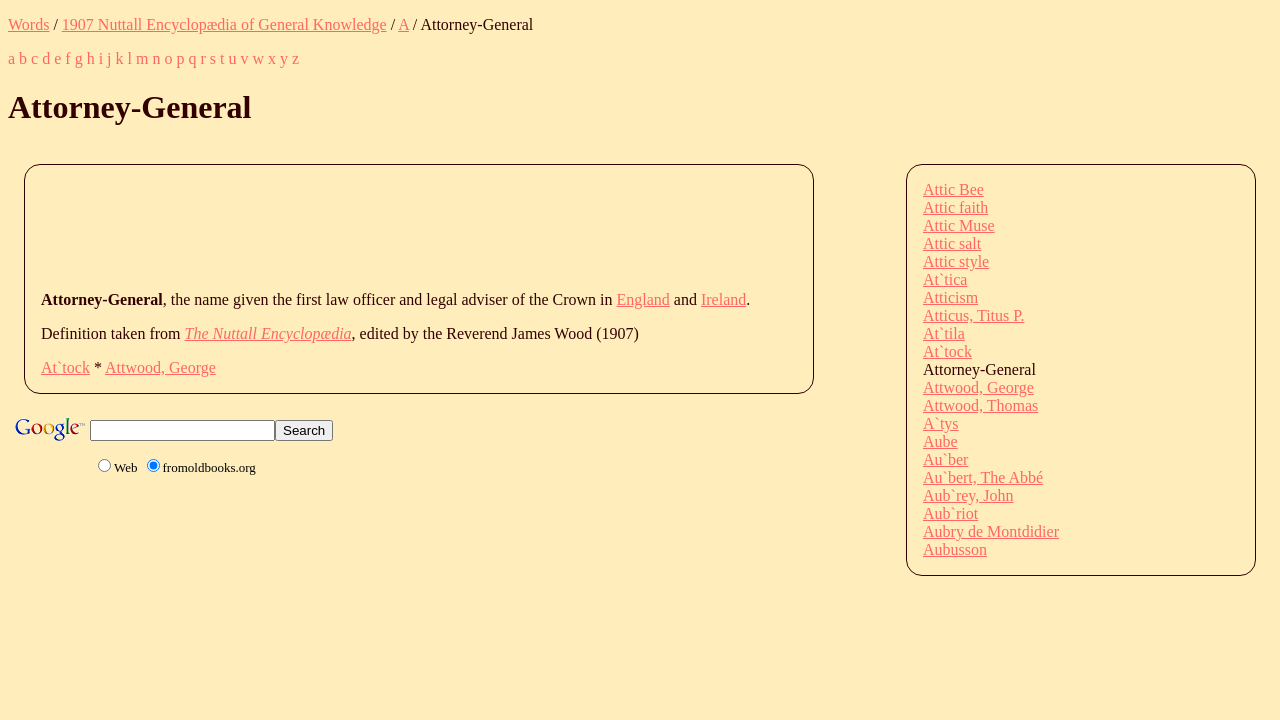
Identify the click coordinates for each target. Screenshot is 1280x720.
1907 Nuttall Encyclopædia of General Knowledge (224, 24)
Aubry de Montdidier (991, 531)
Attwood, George (160, 367)
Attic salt (952, 243)
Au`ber (945, 459)
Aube (940, 441)
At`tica (945, 279)
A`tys (941, 423)
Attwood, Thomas (980, 405)
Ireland (723, 299)
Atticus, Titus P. (973, 315)
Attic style (956, 261)
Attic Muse (959, 225)
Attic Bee (953, 189)
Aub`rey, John (968, 495)
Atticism (950, 297)
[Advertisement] (405, 226)
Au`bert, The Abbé (983, 477)
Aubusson (955, 549)
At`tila (944, 333)
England (643, 299)
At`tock (65, 367)
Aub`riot (950, 513)
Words (28, 24)
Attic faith (955, 207)
